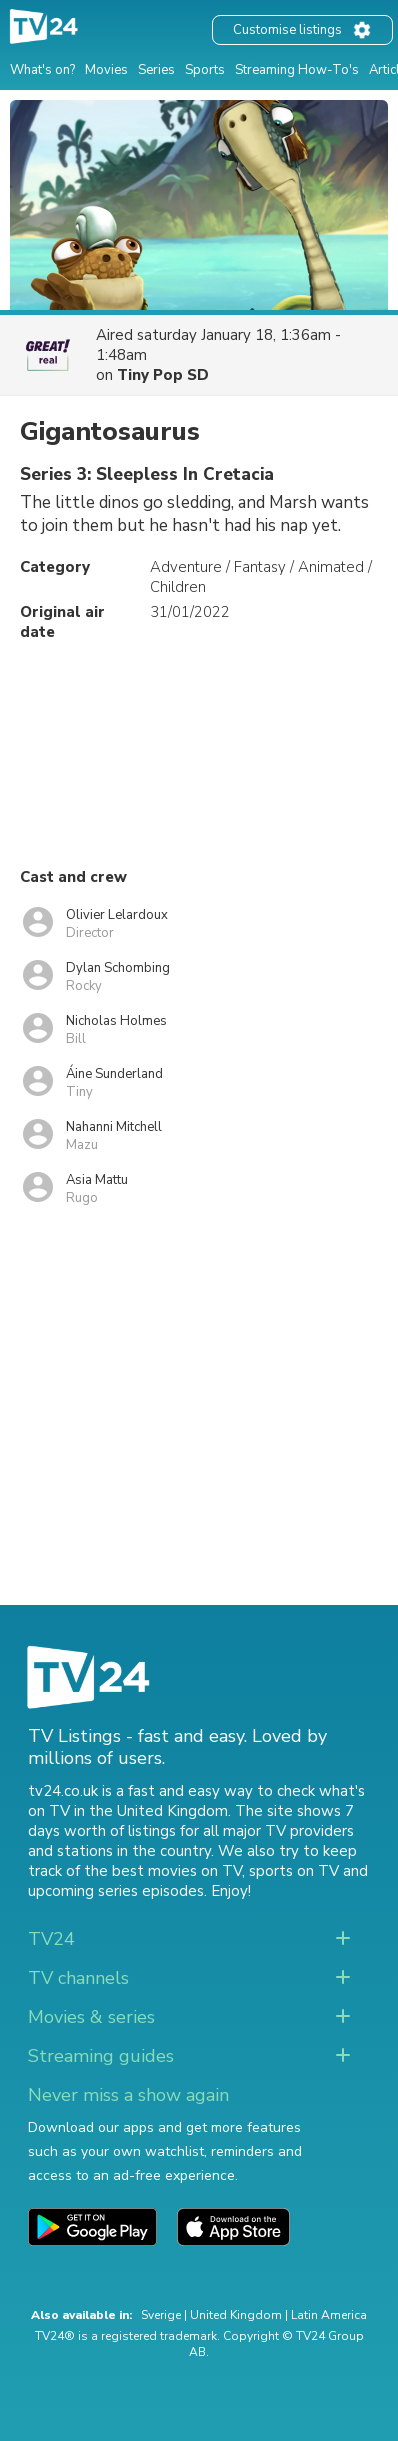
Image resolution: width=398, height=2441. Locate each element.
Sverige (161, 2315)
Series (156, 70)
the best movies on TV (163, 1871)
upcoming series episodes (116, 1891)
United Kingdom (236, 2315)
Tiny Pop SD (163, 375)
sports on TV (294, 1871)
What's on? (42, 70)
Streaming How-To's (297, 70)
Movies (106, 70)
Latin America (329, 2315)
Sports (205, 70)
